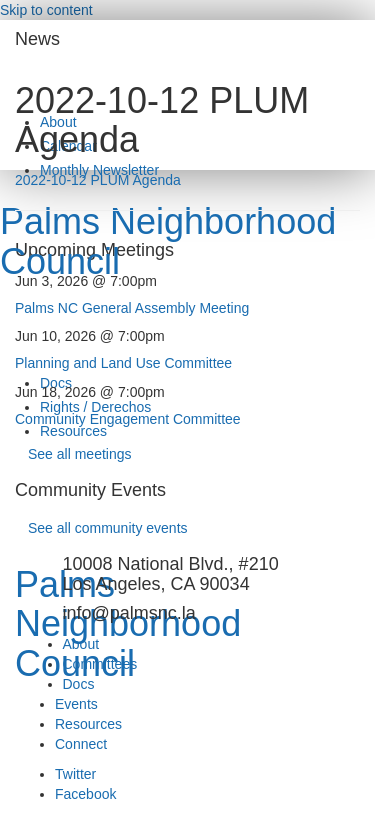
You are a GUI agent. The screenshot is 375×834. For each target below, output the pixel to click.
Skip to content (46, 10)
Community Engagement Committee (128, 419)
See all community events (108, 528)
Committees (100, 664)
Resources (73, 431)
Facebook (85, 794)
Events (76, 704)
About (81, 644)
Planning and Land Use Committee (123, 363)
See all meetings (80, 454)
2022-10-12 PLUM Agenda (98, 180)
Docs (79, 684)
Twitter (75, 774)
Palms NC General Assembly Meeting (132, 308)
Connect (81, 744)
